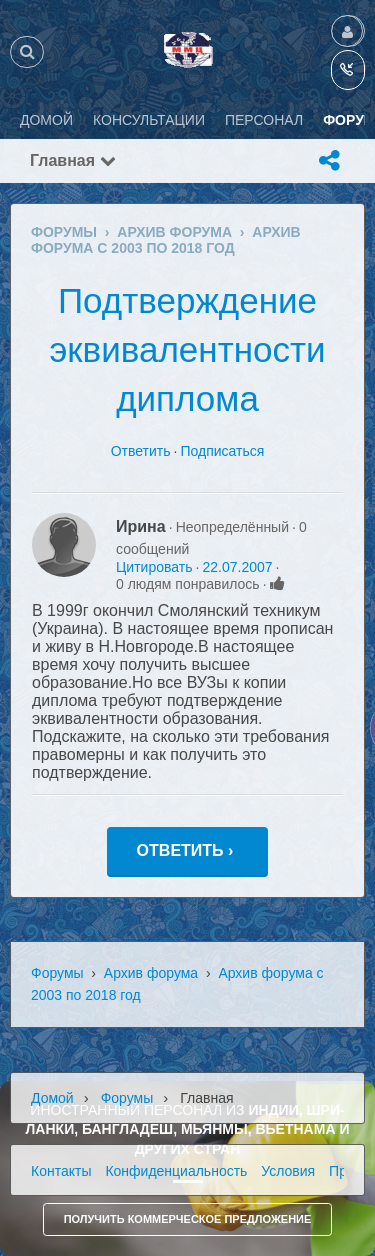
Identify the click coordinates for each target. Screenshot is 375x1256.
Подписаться (222, 451)
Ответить (141, 451)
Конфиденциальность (176, 1171)
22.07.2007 (237, 567)
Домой (52, 1098)
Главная (73, 160)
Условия (288, 1171)
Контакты (61, 1171)
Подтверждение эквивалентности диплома (187, 349)
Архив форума (151, 973)
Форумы (57, 973)
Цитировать (154, 567)
